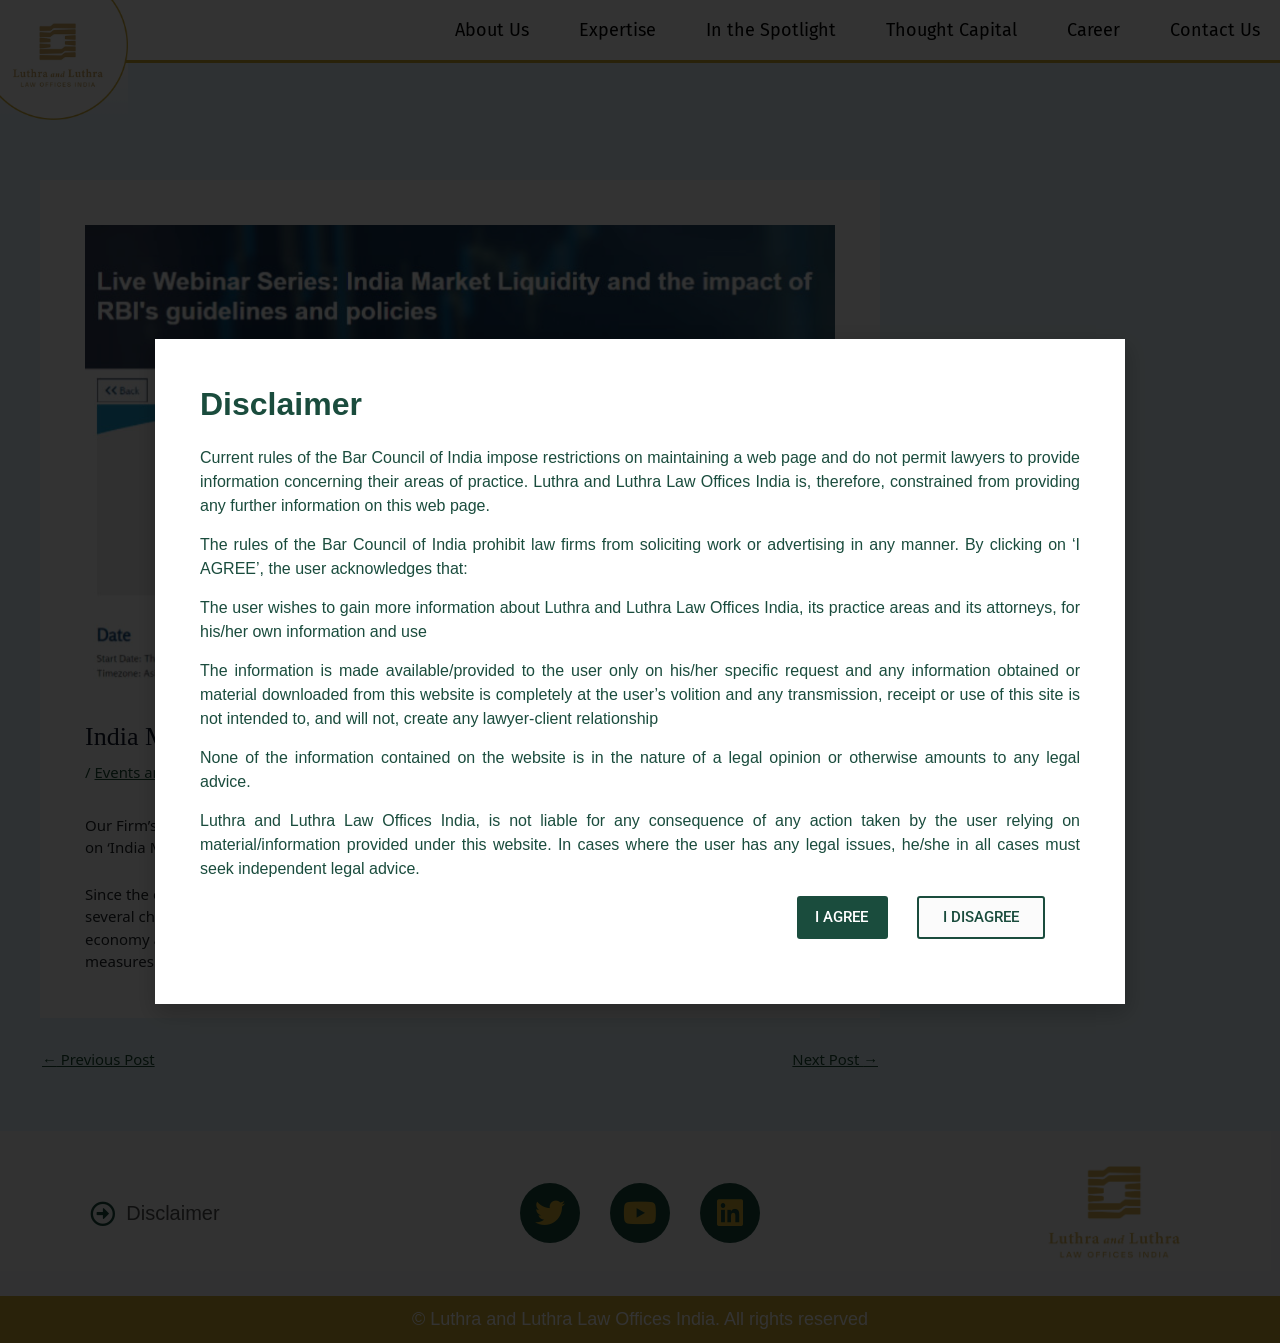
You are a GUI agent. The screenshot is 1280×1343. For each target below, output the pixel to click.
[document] (640, 671)
